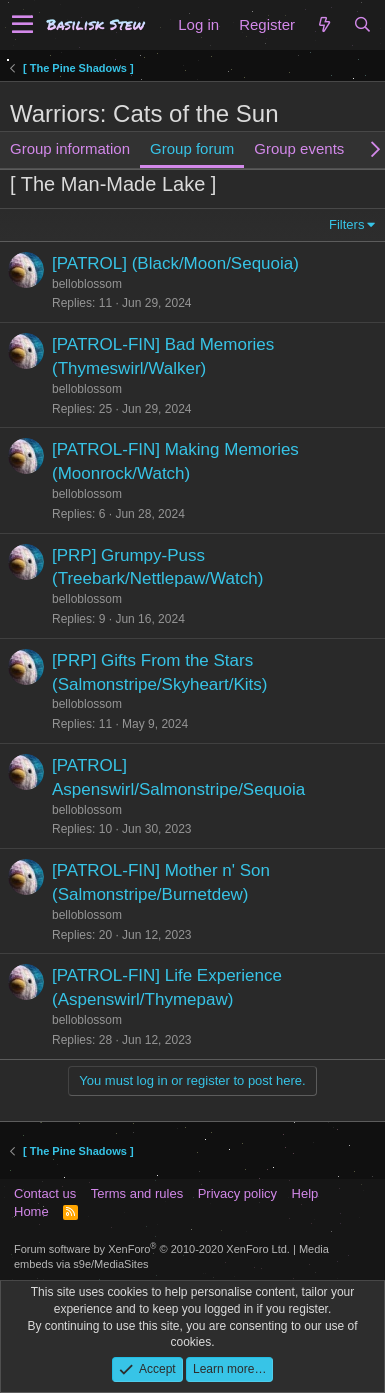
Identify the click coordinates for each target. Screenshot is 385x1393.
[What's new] (324, 24)
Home (31, 1211)
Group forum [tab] (192, 148)
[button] (22, 25)
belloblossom (87, 284)
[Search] (362, 24)
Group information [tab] (70, 148)
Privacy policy (237, 1193)
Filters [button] (346, 224)
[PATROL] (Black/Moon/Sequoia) (175, 263)
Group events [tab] (299, 148)
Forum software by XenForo (152, 1249)
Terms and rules (137, 1193)
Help (305, 1193)
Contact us (45, 1193)
